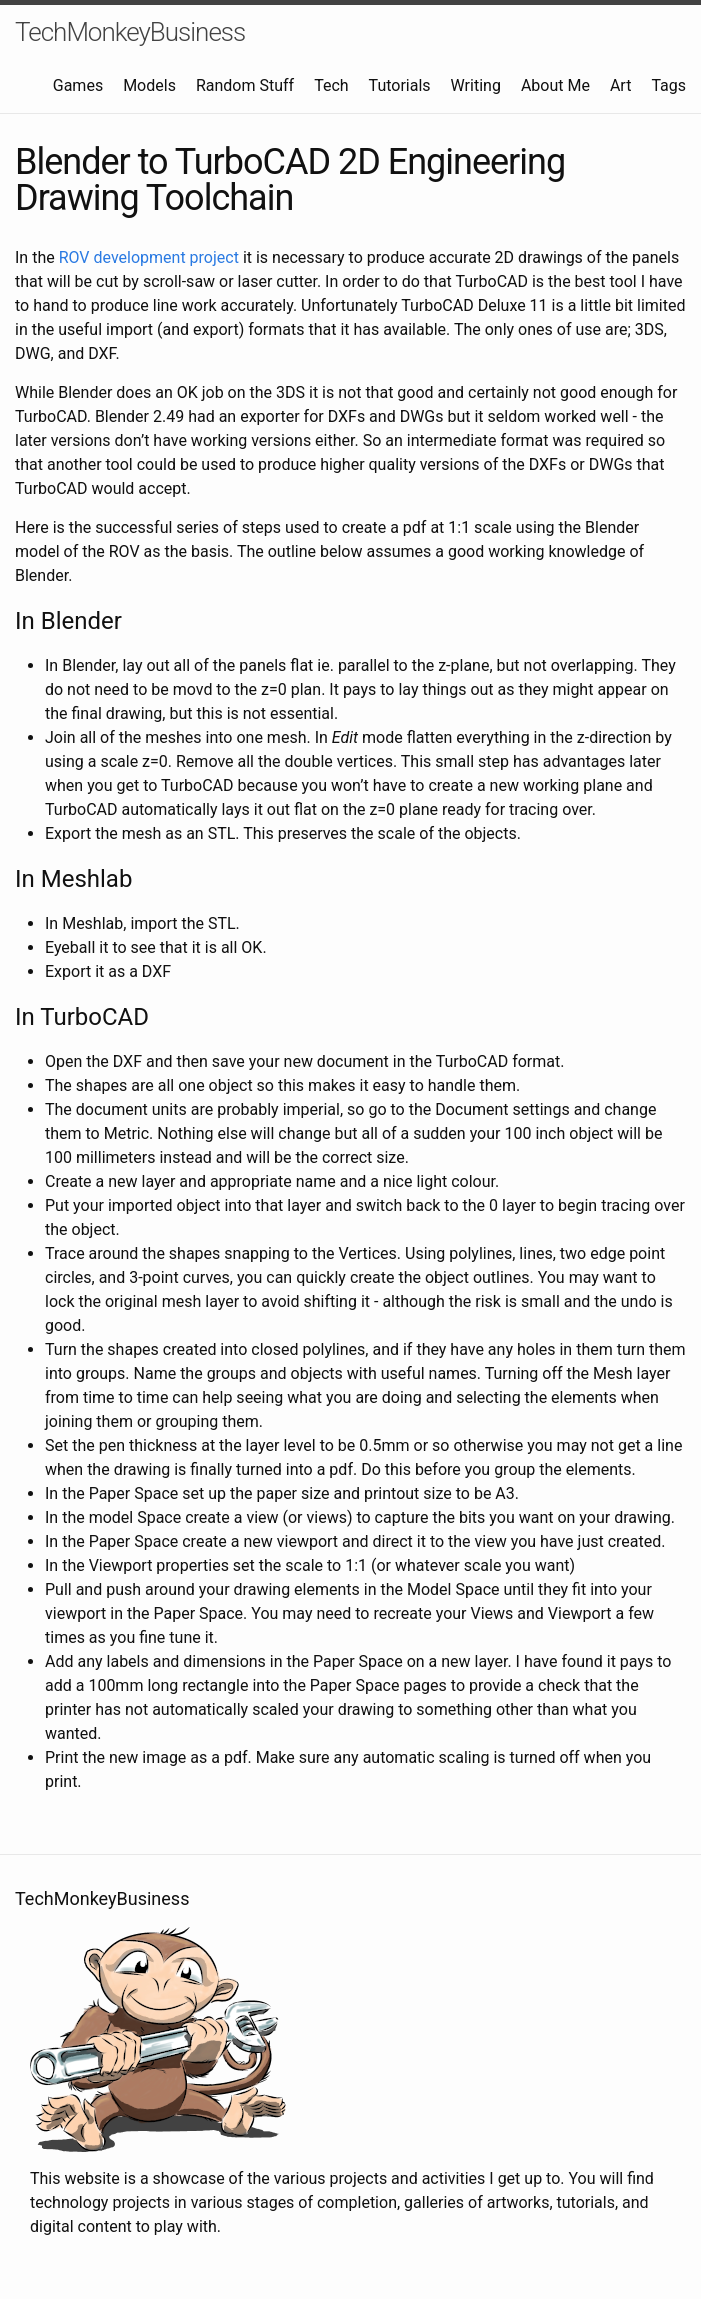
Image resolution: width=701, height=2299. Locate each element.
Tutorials (400, 85)
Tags (668, 85)
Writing (476, 85)
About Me (555, 85)
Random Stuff (245, 85)
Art (620, 85)
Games (78, 85)
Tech (331, 85)
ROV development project (149, 257)
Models (149, 85)
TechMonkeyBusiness (130, 32)
